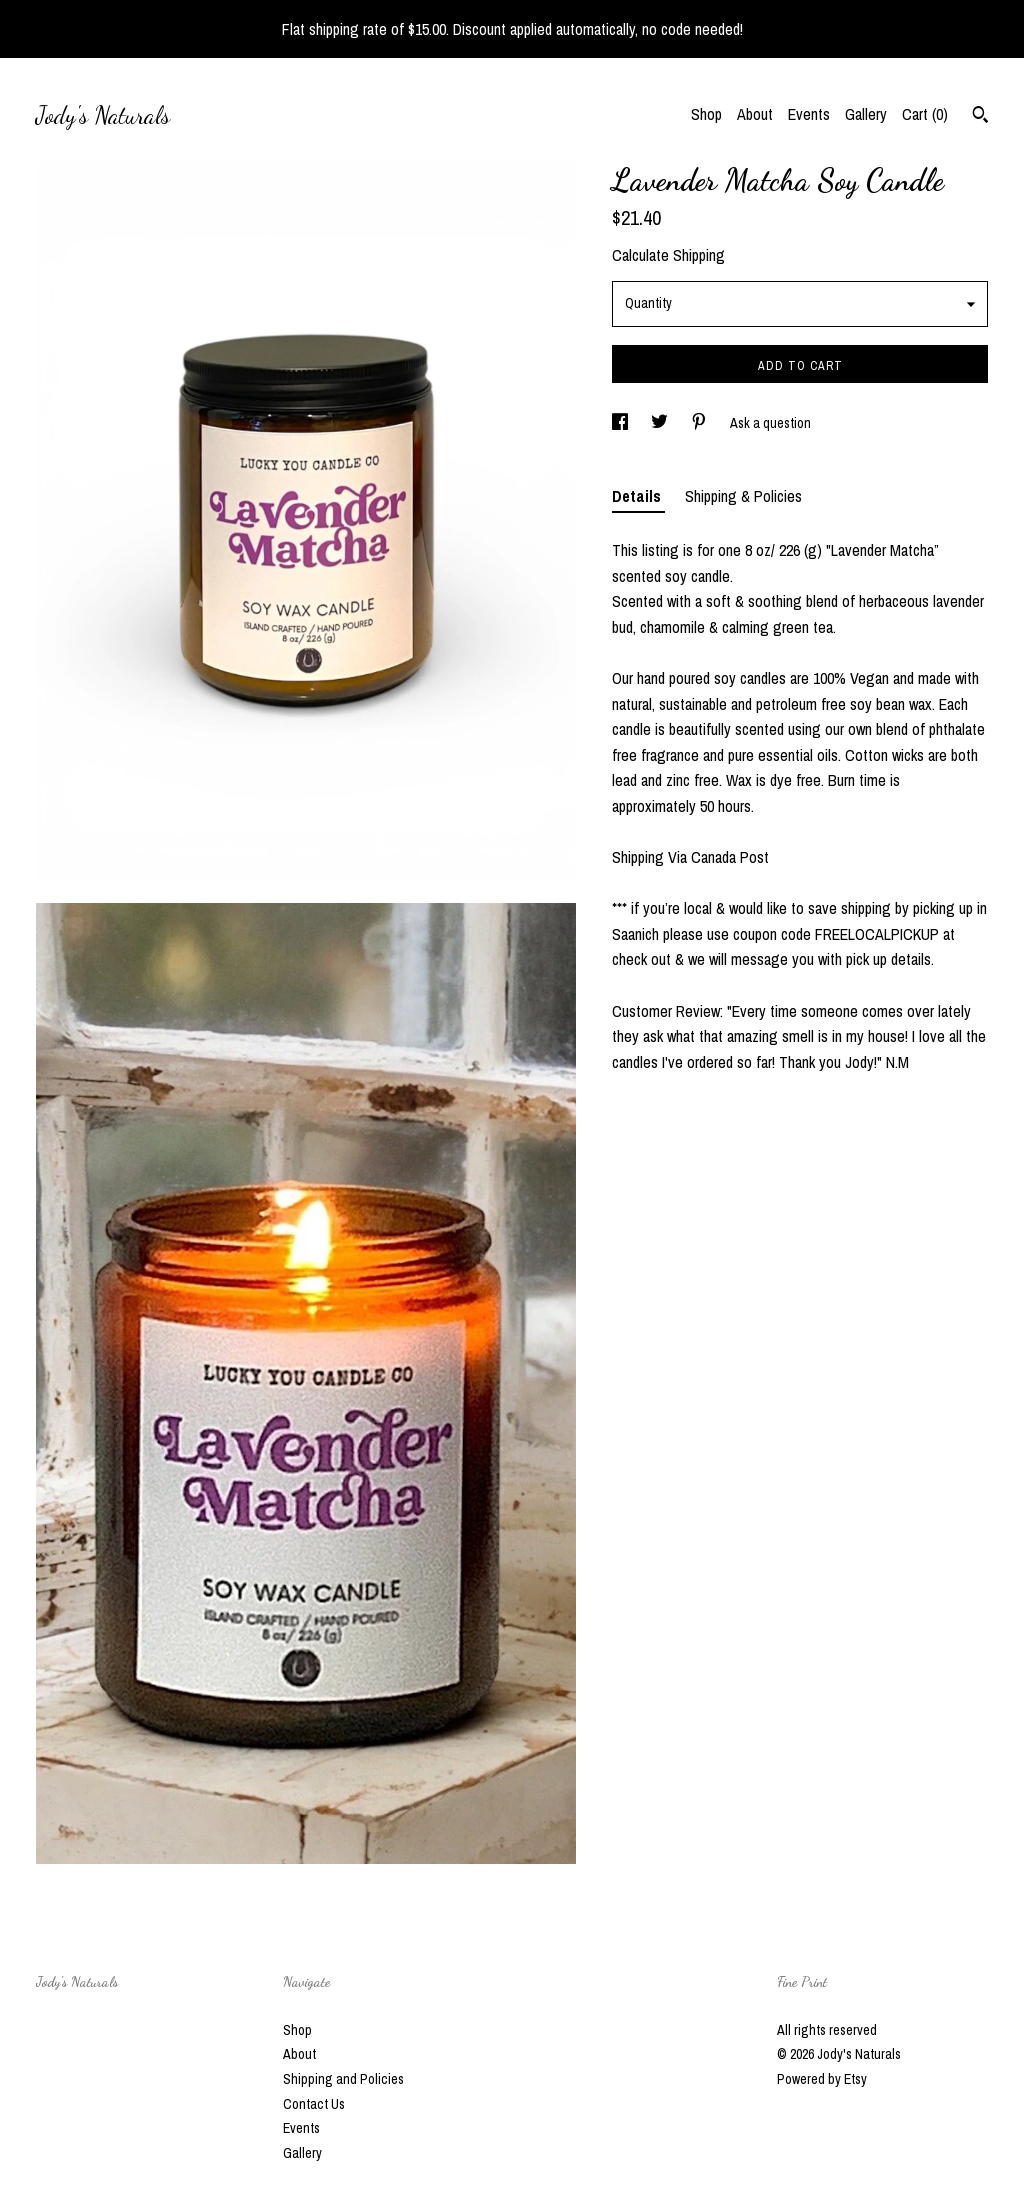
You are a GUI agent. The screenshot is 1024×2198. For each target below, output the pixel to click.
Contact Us (314, 2104)
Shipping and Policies (343, 2079)
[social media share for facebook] (621, 423)
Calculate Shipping (668, 255)
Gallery (866, 114)
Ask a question (770, 423)
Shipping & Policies (743, 496)
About (755, 114)
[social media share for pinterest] (700, 423)
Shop (706, 114)
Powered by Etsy (822, 2079)
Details (638, 496)
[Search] (980, 117)
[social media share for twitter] (661, 423)
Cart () (925, 114)
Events (809, 114)
